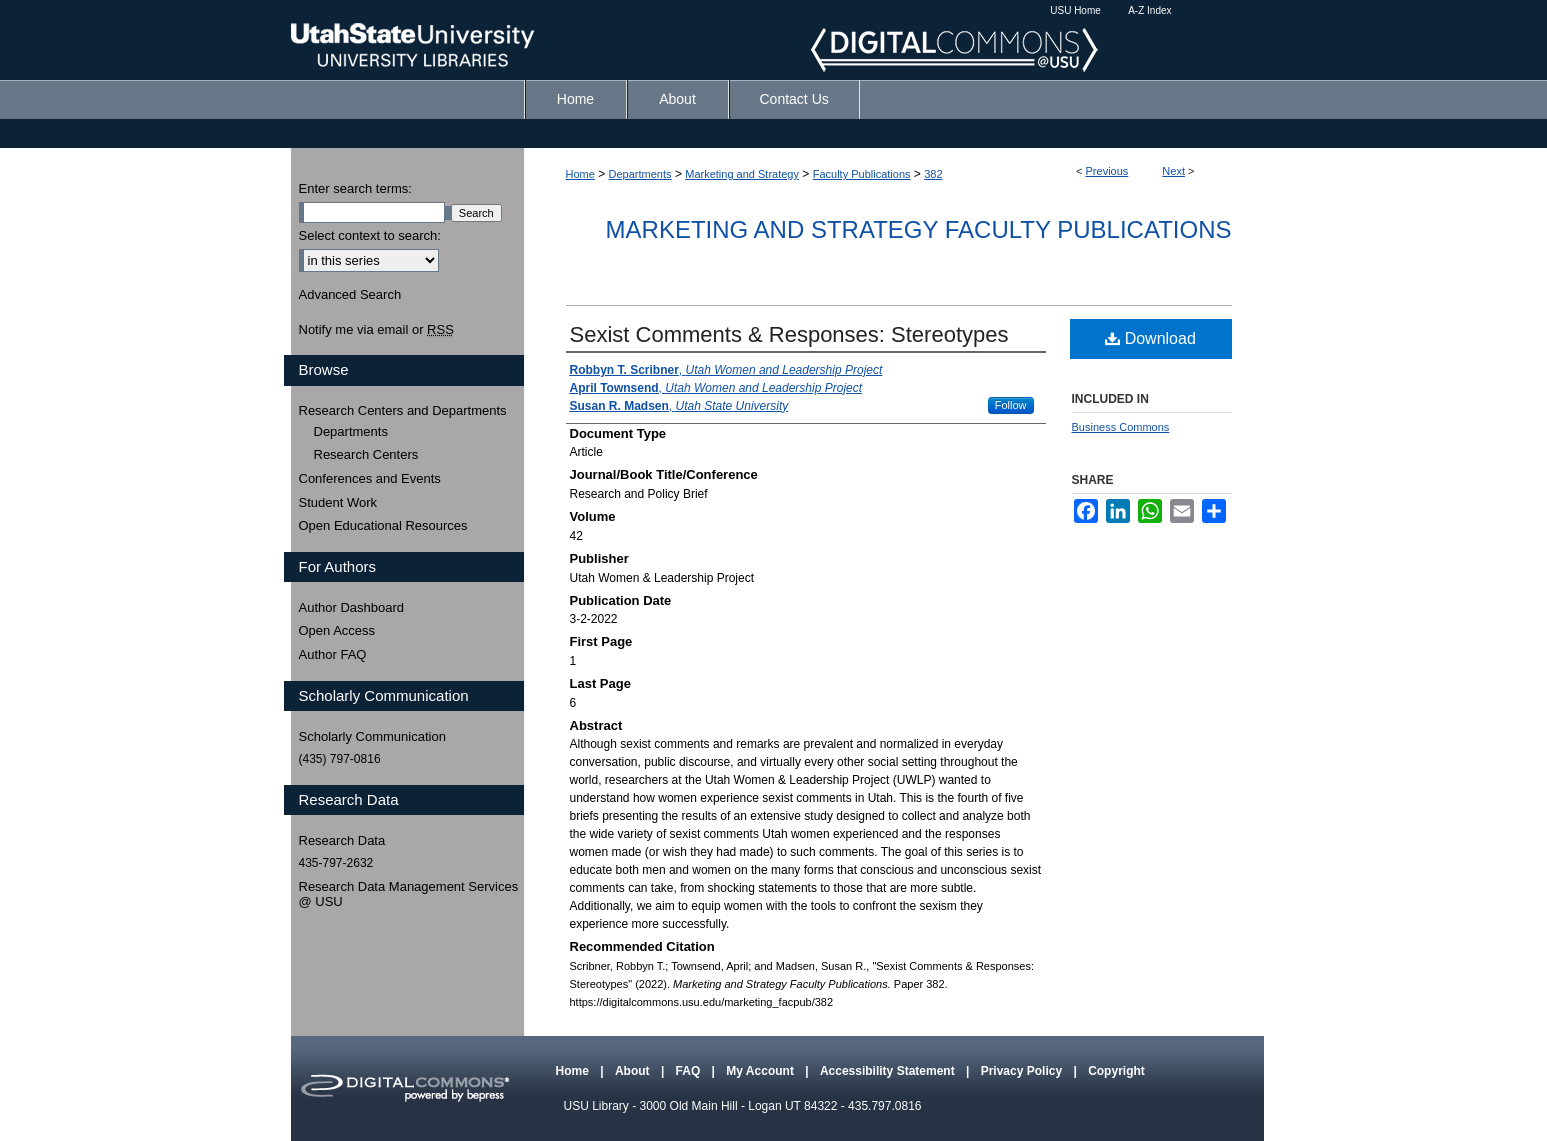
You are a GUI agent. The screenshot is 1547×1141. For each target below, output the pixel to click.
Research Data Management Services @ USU (409, 894)
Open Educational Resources (383, 525)
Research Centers (366, 454)
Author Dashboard (352, 607)
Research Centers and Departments (403, 410)
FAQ (690, 1071)
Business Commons (1121, 427)
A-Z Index (1149, 10)
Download (1150, 338)
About (634, 1071)
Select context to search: (370, 235)
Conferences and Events (370, 478)
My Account (761, 1071)
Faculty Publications (862, 174)
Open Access (337, 630)
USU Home (1075, 10)
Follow (1011, 405)
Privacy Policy (1023, 1071)
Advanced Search (350, 294)
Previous (1107, 171)
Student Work (338, 502)
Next (1173, 171)
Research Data (342, 840)
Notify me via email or (376, 330)
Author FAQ (333, 654)
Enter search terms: (355, 188)
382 (933, 174)
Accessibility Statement (889, 1071)
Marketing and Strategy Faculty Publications (919, 229)
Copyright (1116, 1071)
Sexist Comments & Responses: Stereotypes (789, 334)
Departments (640, 174)
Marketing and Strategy (742, 174)
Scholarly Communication (372, 736)
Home (580, 174)
